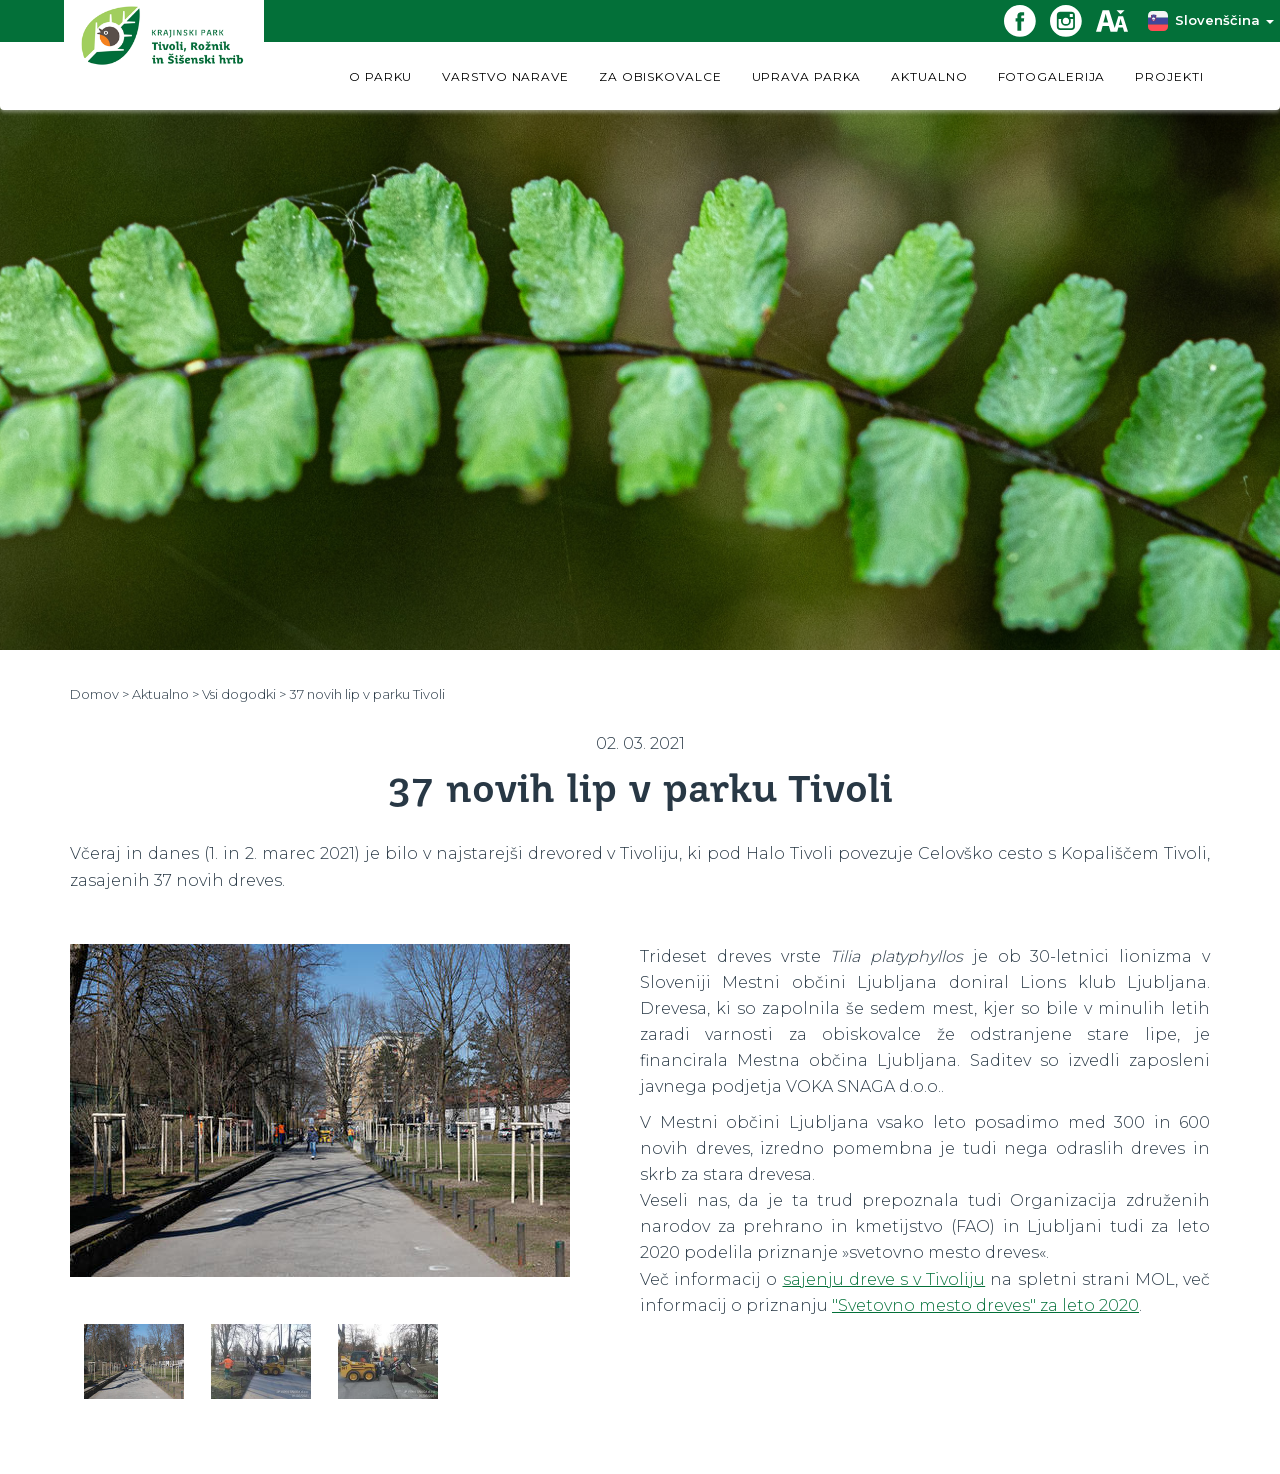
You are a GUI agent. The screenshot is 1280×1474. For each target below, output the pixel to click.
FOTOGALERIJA (1052, 76)
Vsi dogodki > (244, 694)
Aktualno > (165, 694)
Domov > (99, 694)
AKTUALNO (929, 76)
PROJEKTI (1169, 76)
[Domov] (164, 54)
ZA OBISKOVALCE (660, 76)
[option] (320, 1119)
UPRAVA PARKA (807, 76)
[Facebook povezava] (1027, 19)
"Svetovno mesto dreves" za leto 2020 (985, 1305)
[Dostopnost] (1119, 19)
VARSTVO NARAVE (505, 76)
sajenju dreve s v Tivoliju (884, 1279)
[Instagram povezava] (1073, 19)
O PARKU (380, 76)
